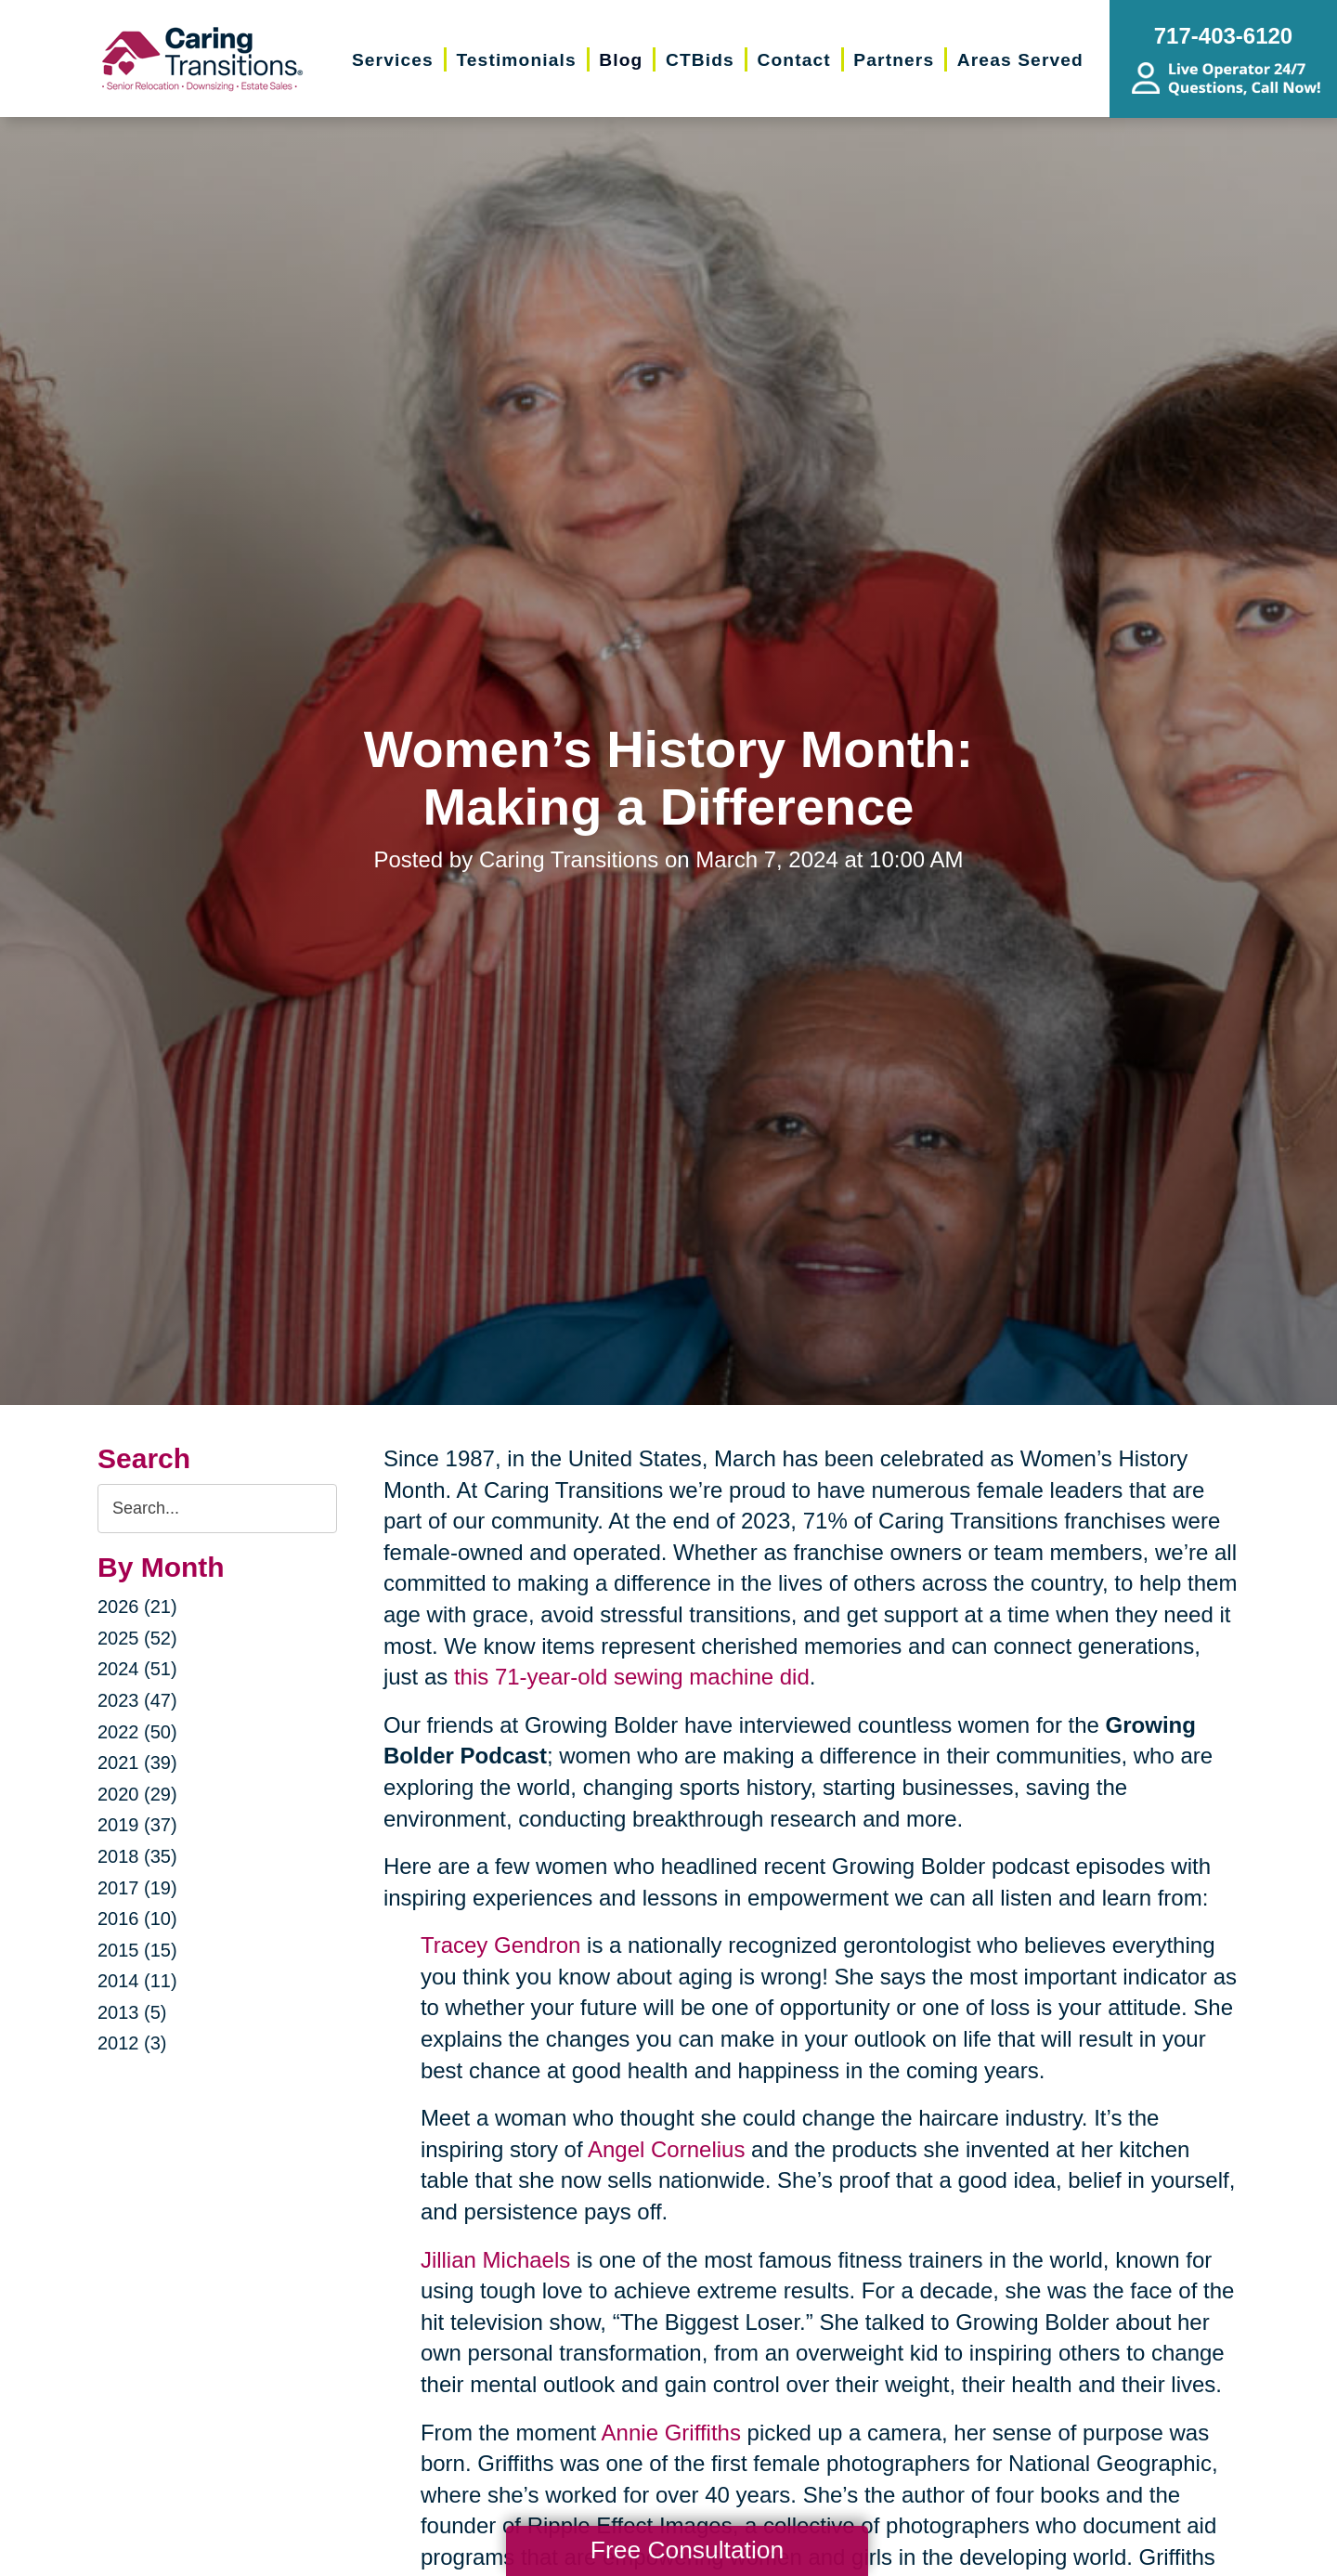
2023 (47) (137, 1700)
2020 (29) (137, 1794)
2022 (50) (137, 1732)
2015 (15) (137, 1950)
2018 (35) (137, 1856)
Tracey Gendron (501, 1945)
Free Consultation (687, 2550)
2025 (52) (137, 1638)
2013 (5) (132, 2012)
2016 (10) (137, 1918)
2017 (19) (137, 1888)
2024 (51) (137, 1669)
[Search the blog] (217, 1508)
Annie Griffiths (671, 2432)
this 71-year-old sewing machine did (632, 1676)
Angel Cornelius (666, 2149)
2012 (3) (132, 2043)
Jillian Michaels (495, 2259)
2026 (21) (137, 1606)
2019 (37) (137, 1825)
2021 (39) (137, 1762)
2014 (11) (137, 1981)
